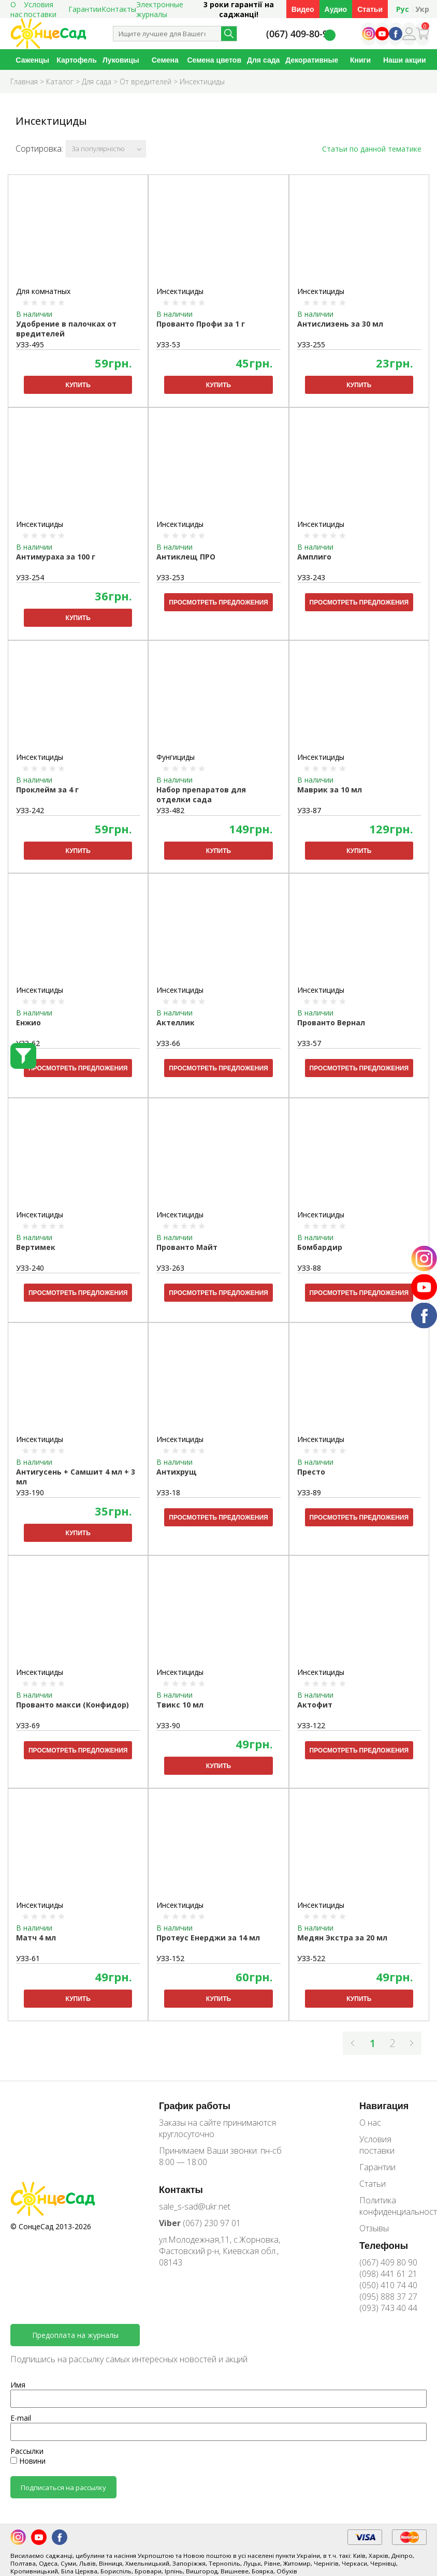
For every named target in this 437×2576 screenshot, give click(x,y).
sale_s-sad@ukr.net (194, 2206)
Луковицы (121, 60)
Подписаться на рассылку (63, 2487)
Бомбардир (319, 1247)
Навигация (384, 2105)
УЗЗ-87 (309, 810)
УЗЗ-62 (28, 1043)
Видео (303, 9)
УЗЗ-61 (28, 1958)
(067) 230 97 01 (200, 2223)
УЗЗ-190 (30, 1492)
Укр (422, 9)
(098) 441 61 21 (388, 2273)
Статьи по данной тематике (371, 149)
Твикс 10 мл (179, 1705)
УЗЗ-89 (309, 1492)
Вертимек (35, 1247)
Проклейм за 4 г (47, 789)
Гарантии (84, 9)
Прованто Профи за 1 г (200, 324)
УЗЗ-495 (30, 344)
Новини (28, 2461)
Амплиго (314, 557)
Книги (360, 60)
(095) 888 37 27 (388, 2296)
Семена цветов (214, 60)
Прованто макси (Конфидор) (72, 1705)
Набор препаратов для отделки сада (201, 794)
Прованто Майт (186, 1247)
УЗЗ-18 (168, 1492)
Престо (311, 1472)
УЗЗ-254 (30, 577)
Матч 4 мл (36, 1937)
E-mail (20, 2418)
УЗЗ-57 (309, 1043)
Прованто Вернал (331, 1022)
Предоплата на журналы (75, 2335)
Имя (17, 2385)
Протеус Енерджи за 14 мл (208, 1937)
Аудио (336, 9)
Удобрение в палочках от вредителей (66, 328)
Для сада (263, 60)
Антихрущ (176, 1472)
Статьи (370, 9)
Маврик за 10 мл (329, 789)
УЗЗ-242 (30, 810)
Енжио (28, 1022)
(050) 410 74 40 (388, 2285)
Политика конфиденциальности (393, 2206)
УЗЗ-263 (170, 1268)
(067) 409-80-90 (299, 34)
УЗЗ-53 (168, 344)
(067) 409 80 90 (388, 2262)
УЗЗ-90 (168, 1725)
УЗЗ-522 (311, 1958)
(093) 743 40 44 (388, 2308)
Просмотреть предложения (218, 602)
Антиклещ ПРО (185, 557)
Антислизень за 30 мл (340, 324)
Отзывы (374, 2228)
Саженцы (32, 60)
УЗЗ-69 (28, 1725)
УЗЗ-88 (309, 1268)
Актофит (314, 1705)
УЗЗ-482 (170, 810)
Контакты (118, 9)
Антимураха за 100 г (55, 557)
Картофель (76, 60)
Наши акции (404, 60)
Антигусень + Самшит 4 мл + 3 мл (75, 1476)
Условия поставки (377, 2144)
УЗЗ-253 (170, 577)
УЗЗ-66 (168, 1043)
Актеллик (175, 1022)
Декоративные (311, 60)
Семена (165, 60)
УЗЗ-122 (311, 1725)
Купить (78, 384)
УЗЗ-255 (311, 344)
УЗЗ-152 (170, 1958)
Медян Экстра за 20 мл (342, 1937)
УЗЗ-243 (311, 577)
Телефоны (383, 2245)
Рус (402, 9)
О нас (370, 2122)
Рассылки (26, 2451)
